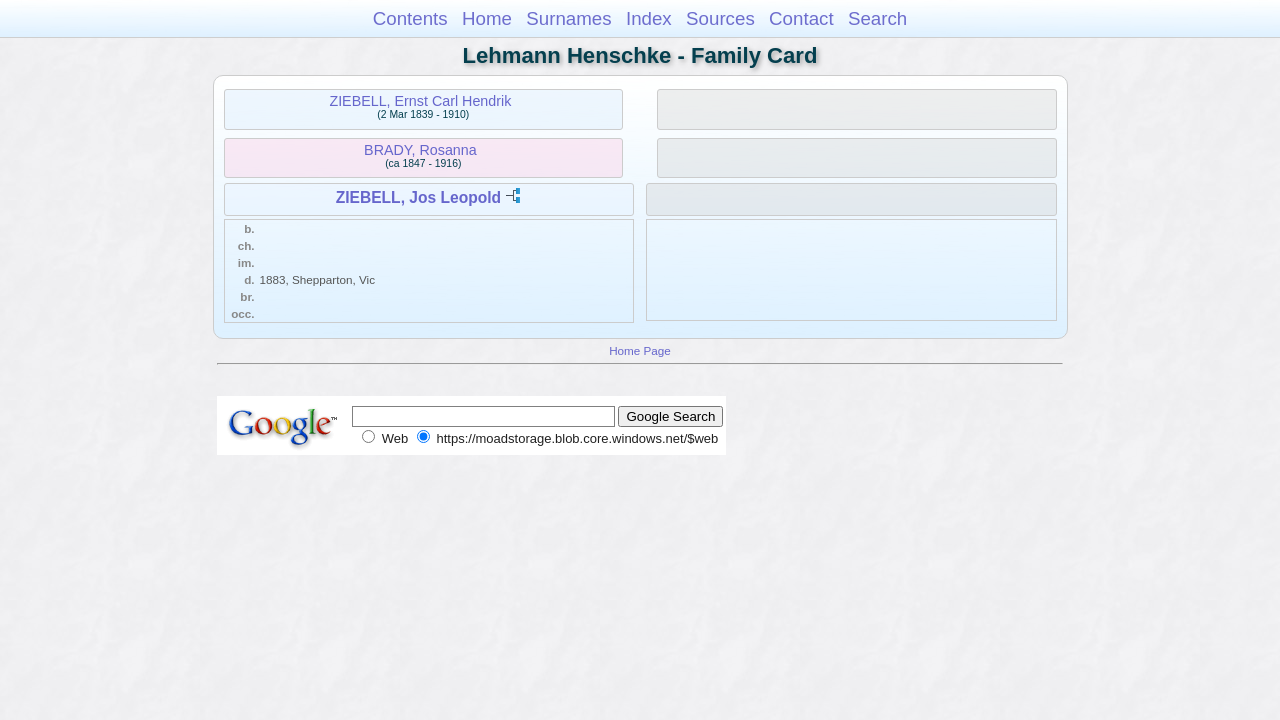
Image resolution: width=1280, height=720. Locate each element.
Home (487, 18)
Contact (801, 18)
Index (649, 18)
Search (877, 18)
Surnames (568, 18)
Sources (720, 18)
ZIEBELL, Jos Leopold (418, 197)
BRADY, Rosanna (420, 150)
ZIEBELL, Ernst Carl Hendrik (420, 101)
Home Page (640, 350)
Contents (410, 18)
